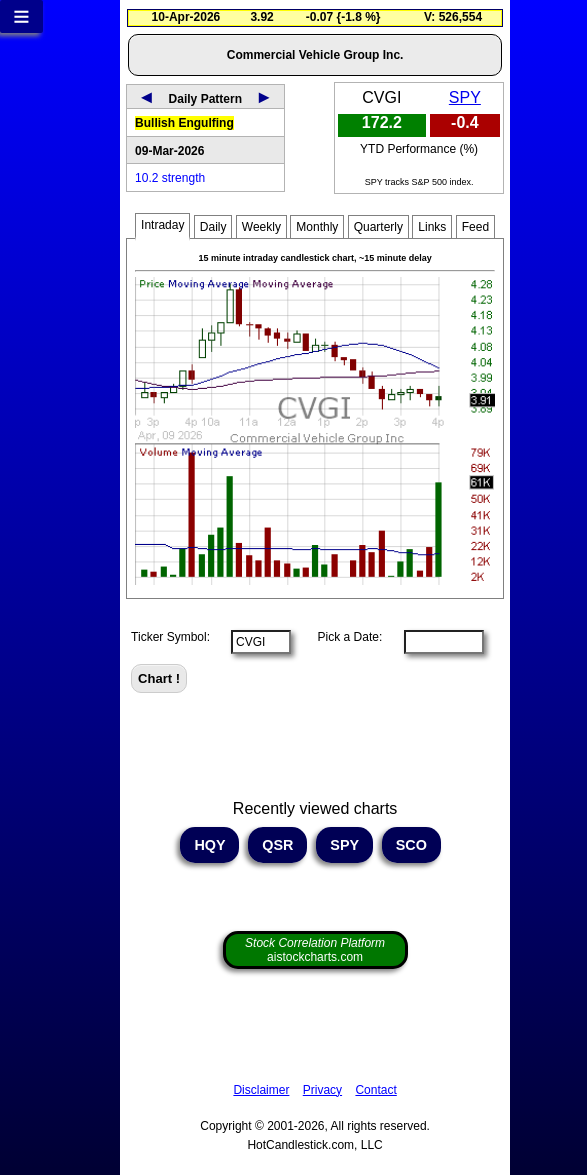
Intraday (162, 225)
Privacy (322, 1090)
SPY (465, 97)
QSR (277, 845)
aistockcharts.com (315, 950)
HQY (209, 845)
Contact (375, 1090)
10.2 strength (170, 178)
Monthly (317, 227)
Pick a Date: (343, 637)
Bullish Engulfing (184, 123)
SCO (411, 845)
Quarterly (378, 227)
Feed (475, 227)
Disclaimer (261, 1090)
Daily (213, 227)
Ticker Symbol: (170, 637)
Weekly (261, 227)
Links (432, 227)
